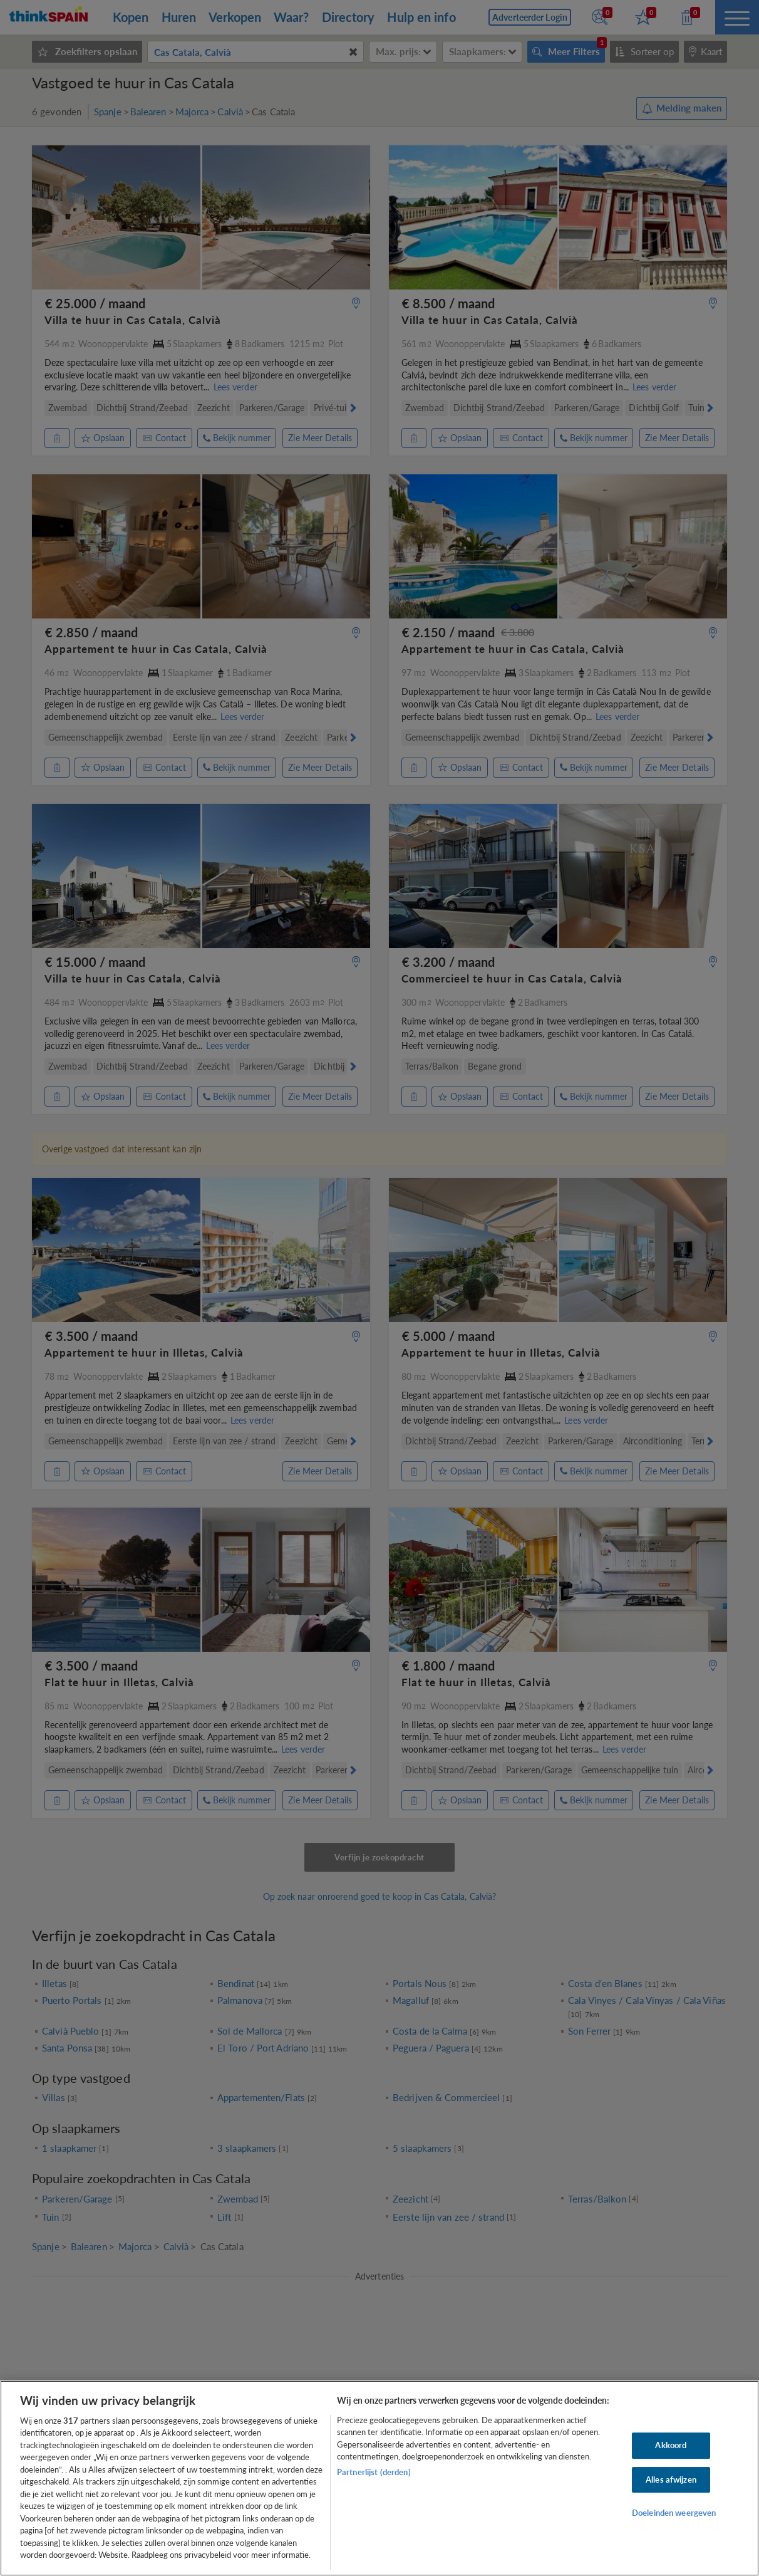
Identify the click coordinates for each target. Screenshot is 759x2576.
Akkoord (670, 2445)
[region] (379, 2478)
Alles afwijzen (671, 2479)
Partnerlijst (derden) (374, 2472)
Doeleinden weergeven (674, 2513)
